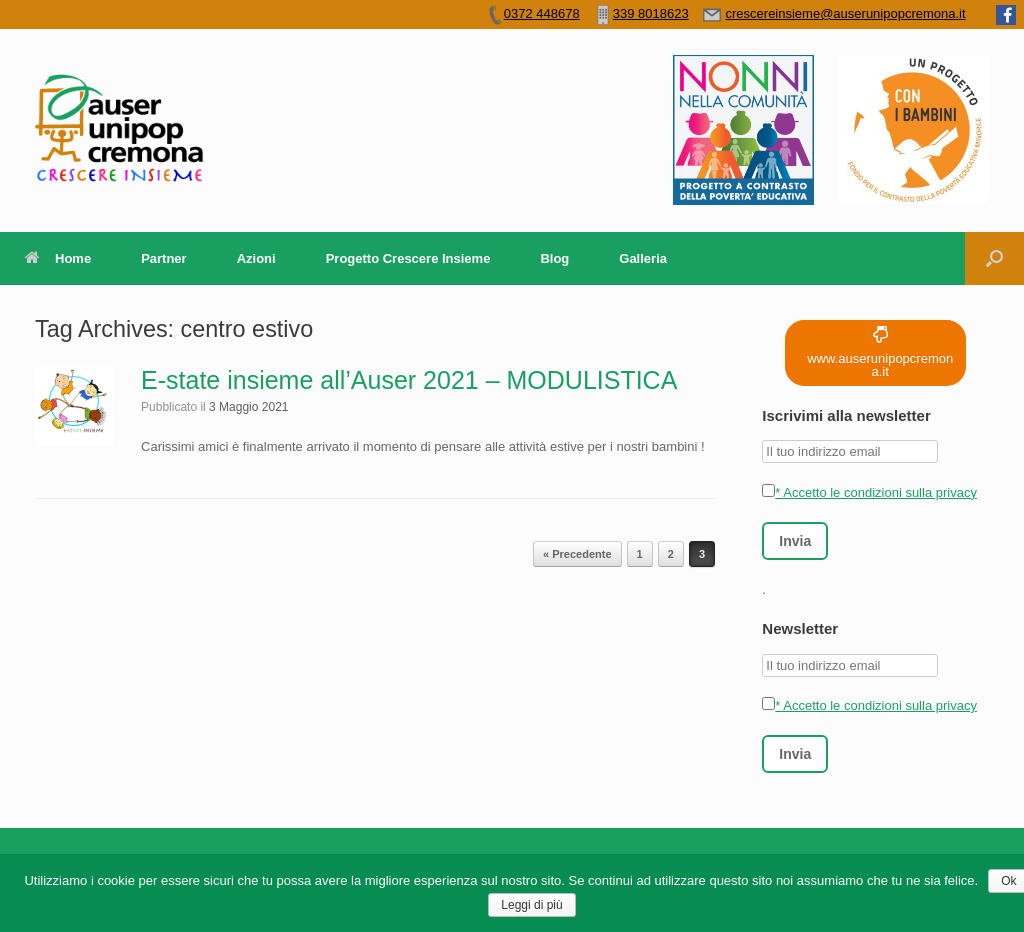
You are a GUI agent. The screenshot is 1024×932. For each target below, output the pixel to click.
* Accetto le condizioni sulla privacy (869, 492)
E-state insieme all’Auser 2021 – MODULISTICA (409, 380)
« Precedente (577, 554)
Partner (164, 258)
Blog (554, 258)
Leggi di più (531, 905)
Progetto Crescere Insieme (408, 258)
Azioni (256, 258)
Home (58, 258)
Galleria (643, 258)
